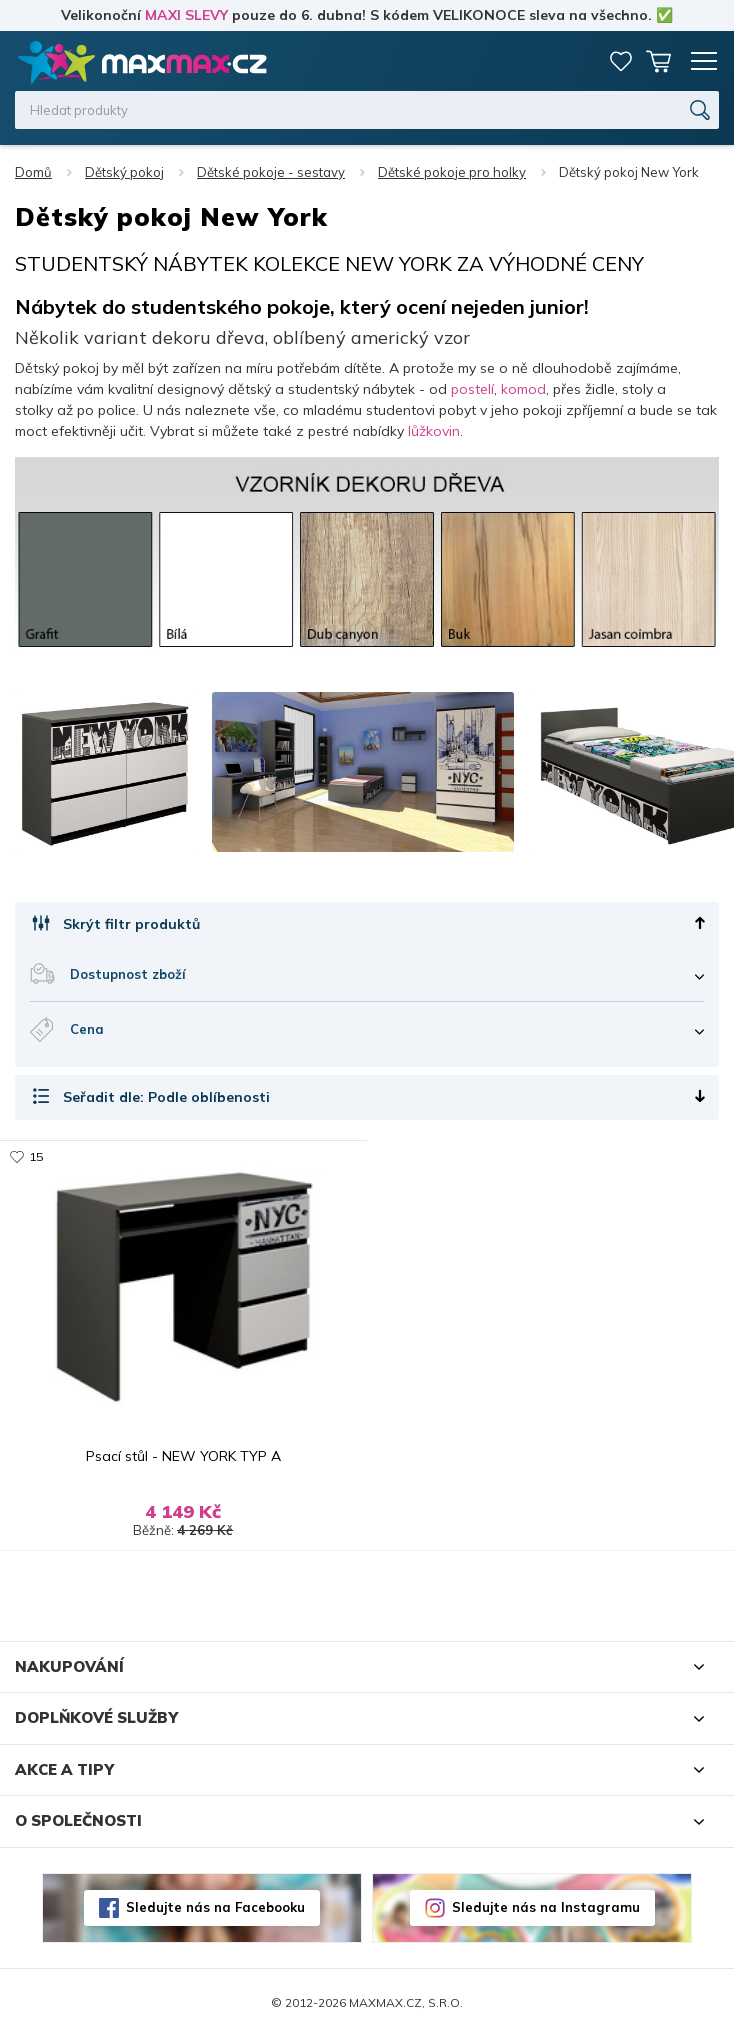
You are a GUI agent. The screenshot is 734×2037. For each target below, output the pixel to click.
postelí (472, 389)
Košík (659, 61)
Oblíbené (621, 61)
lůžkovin (434, 431)
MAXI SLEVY (186, 15)
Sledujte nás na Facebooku (215, 1907)
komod (523, 389)
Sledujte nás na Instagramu (546, 1907)
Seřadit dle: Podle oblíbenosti (166, 1097)
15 (36, 1156)
